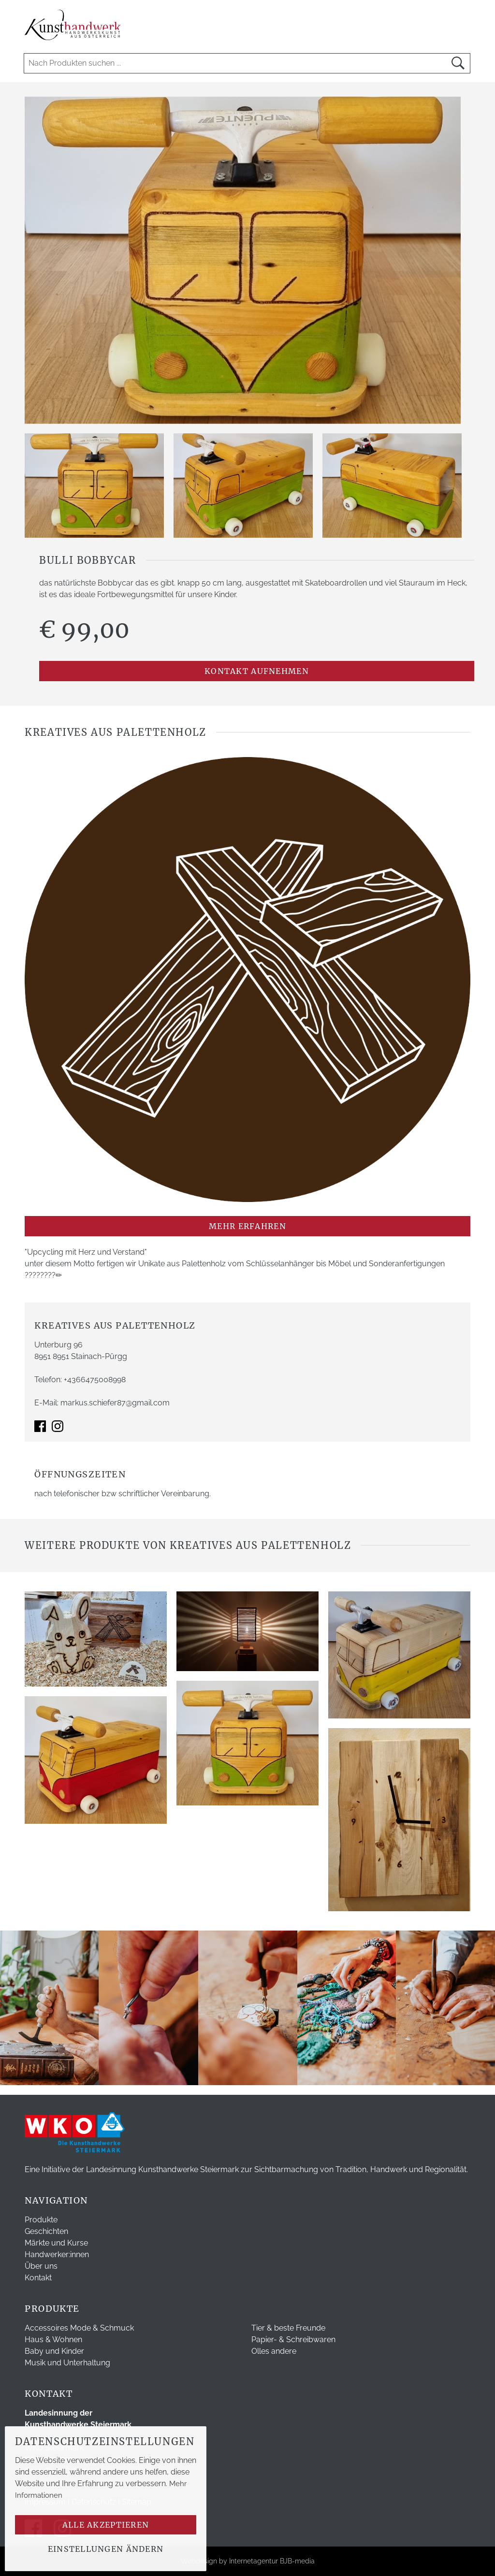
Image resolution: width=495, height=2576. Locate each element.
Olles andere (273, 2351)
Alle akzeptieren (105, 2525)
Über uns (41, 2266)
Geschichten (46, 2231)
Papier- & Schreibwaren (293, 2339)
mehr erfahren (247, 1226)
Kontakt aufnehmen (256, 671)
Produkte (41, 2219)
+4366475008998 (95, 1379)
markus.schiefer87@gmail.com (115, 1402)
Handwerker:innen (57, 2254)
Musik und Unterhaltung (67, 2362)
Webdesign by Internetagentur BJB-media (248, 2561)
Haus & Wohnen (53, 2339)
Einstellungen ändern (106, 2549)
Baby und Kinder (54, 2351)
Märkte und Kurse (56, 2242)
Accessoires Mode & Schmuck (79, 2328)
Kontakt (38, 2277)
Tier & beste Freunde (288, 2328)
